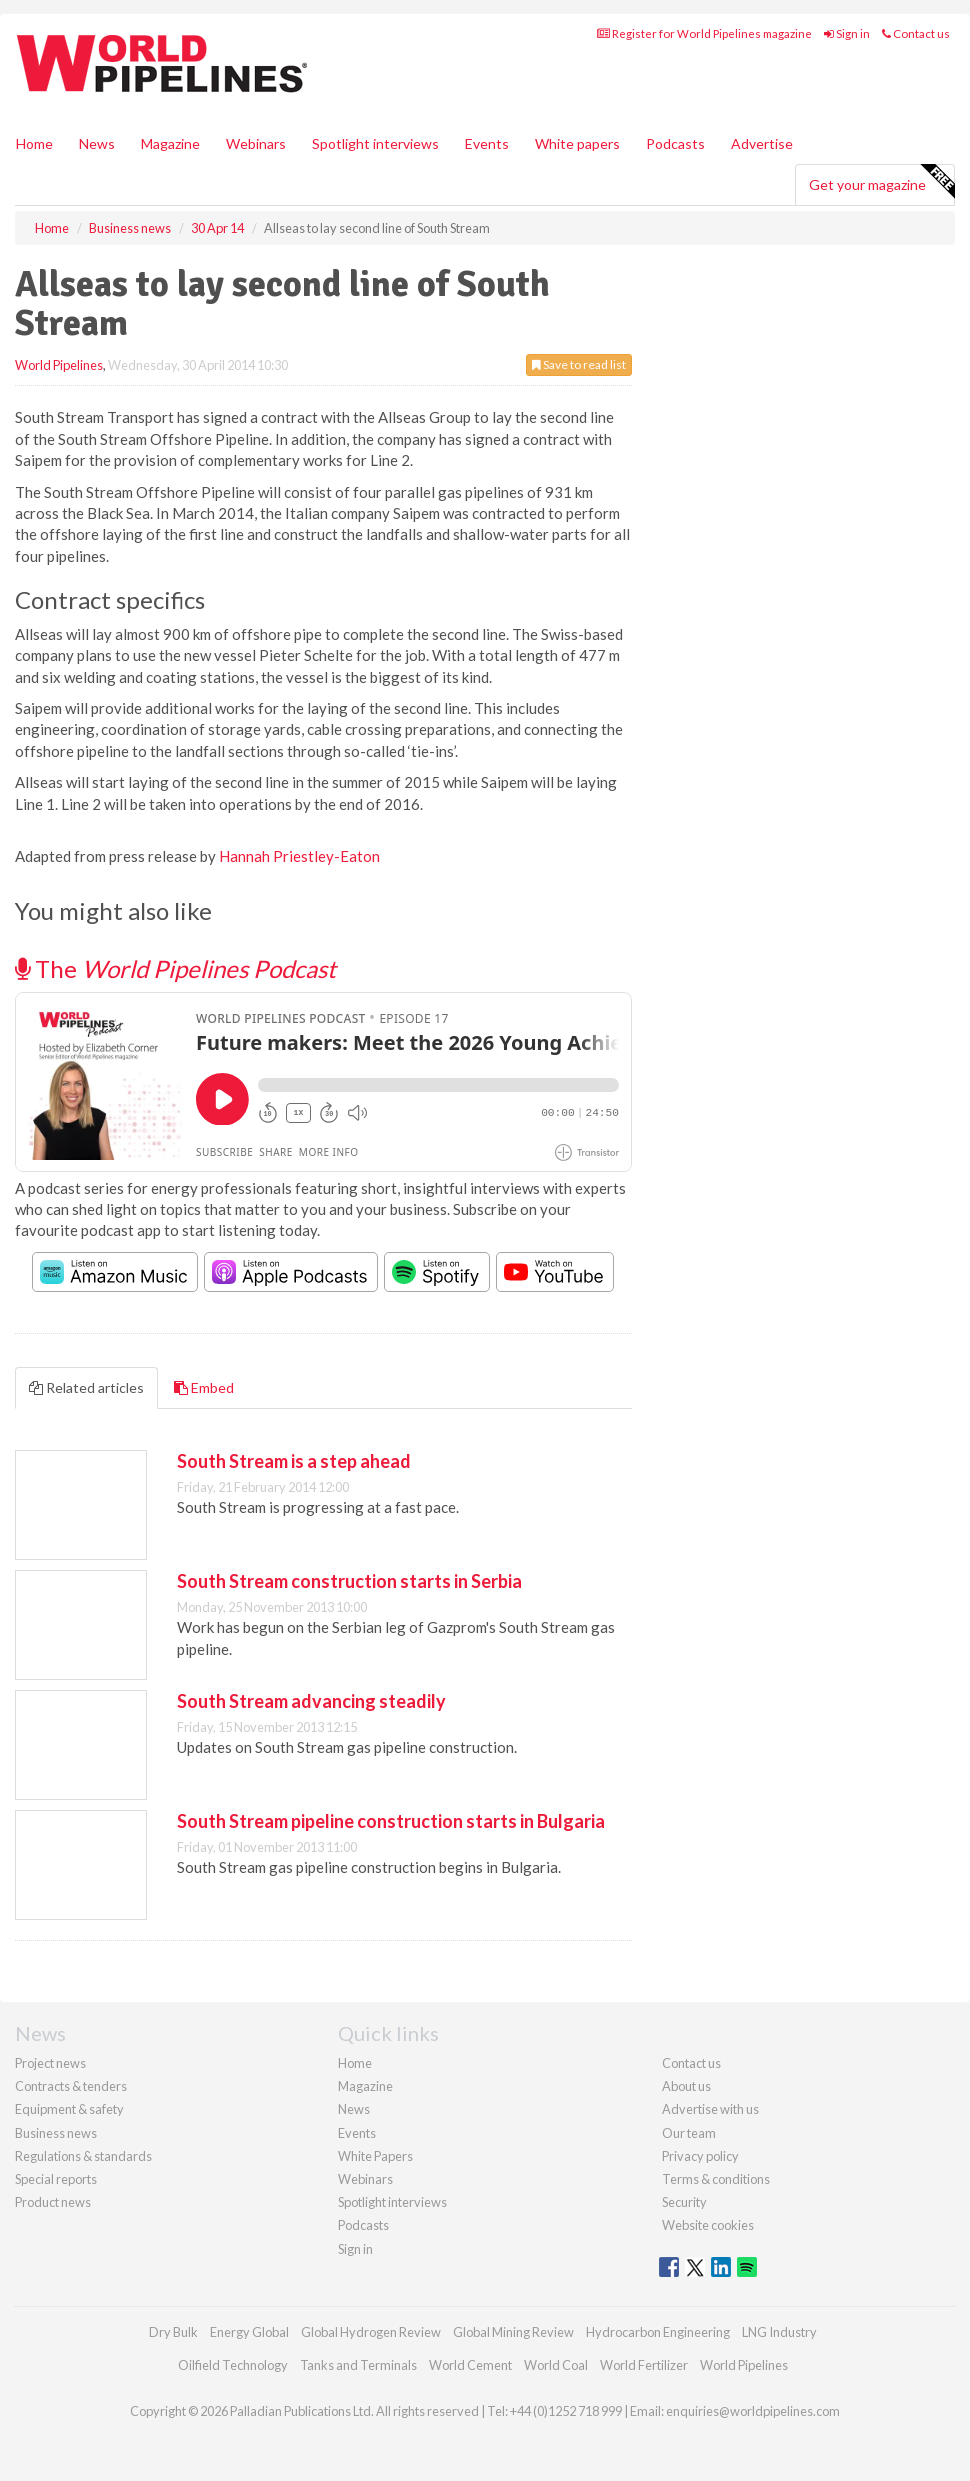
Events (487, 143)
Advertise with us (710, 2109)
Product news (53, 2202)
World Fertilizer (644, 2365)
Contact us (916, 33)
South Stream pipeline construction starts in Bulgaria (391, 1821)
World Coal (556, 2365)
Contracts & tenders (71, 2086)
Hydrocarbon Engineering (658, 2332)
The (175, 968)
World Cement (470, 2365)
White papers (577, 143)
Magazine (170, 143)
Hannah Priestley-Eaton (299, 856)
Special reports (56, 2179)
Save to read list (579, 364)
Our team (689, 2133)
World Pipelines (59, 365)
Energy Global (249, 2332)
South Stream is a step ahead (294, 1461)
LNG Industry (779, 2332)
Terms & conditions (716, 2179)
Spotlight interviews (375, 143)
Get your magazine (881, 182)
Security (684, 2202)
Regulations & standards (83, 2156)
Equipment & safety (69, 2109)
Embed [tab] (204, 1387)
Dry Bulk (173, 2332)
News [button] (97, 143)
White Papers (375, 2156)
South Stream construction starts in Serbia (349, 1581)
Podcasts (675, 143)
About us (686, 2086)
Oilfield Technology (233, 2365)
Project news (50, 2063)
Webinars (256, 143)
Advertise (762, 143)
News (354, 2109)
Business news (56, 2133)
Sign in (847, 33)
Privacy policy (700, 2156)
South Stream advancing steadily (311, 1701)
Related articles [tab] (86, 1387)
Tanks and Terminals (358, 2365)
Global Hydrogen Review (371, 2332)
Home (34, 143)
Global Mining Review (513, 2332)
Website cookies (708, 2225)
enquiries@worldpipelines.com (753, 2411)
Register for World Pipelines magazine (704, 33)
